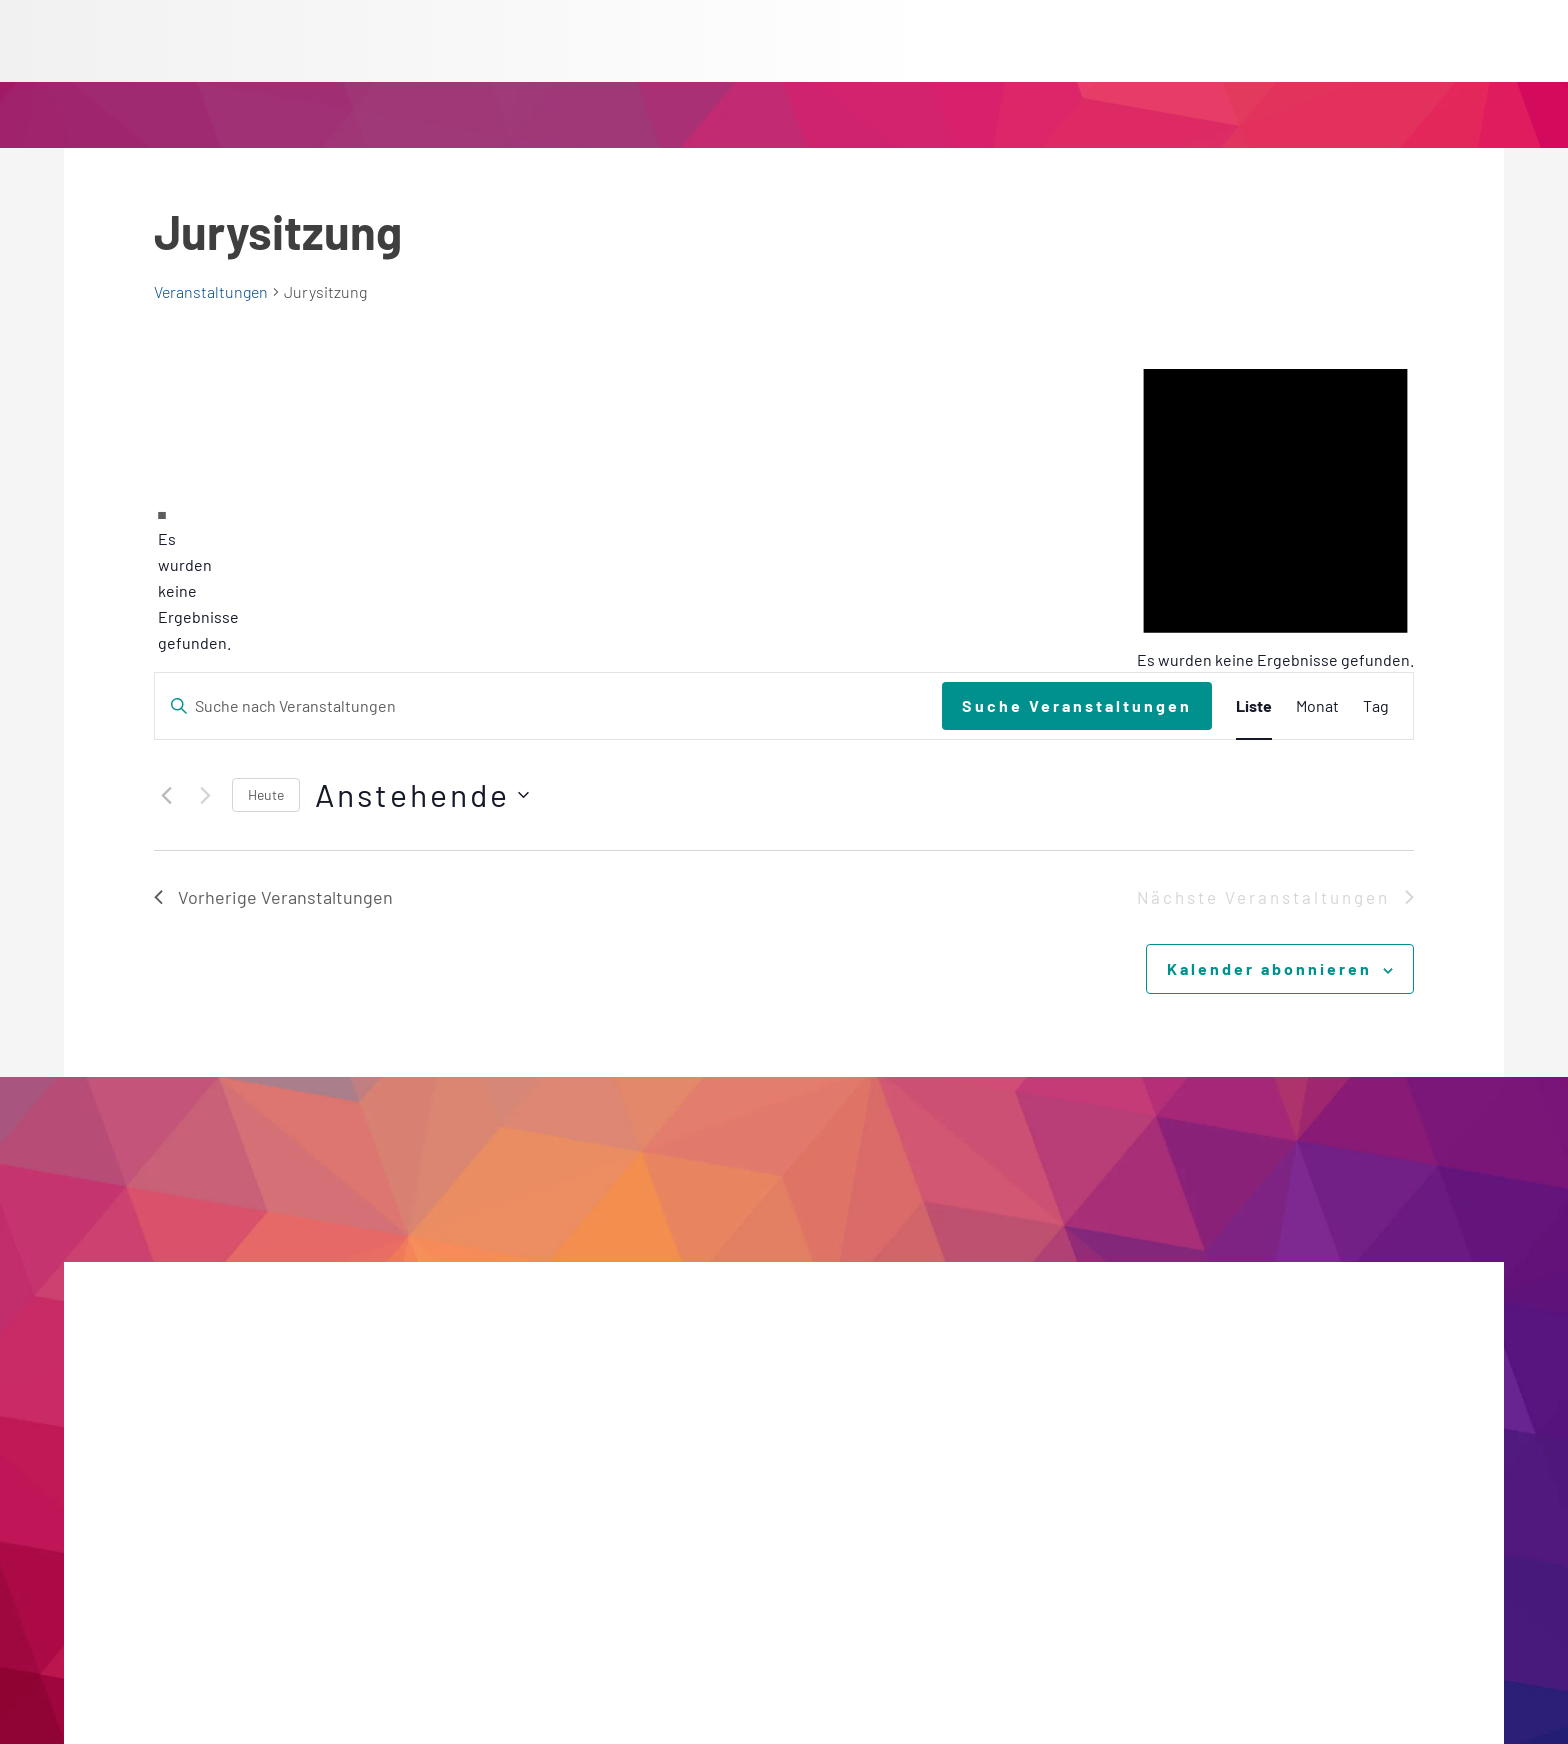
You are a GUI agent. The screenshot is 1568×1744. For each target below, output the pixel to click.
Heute (266, 794)
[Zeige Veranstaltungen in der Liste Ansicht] (1254, 706)
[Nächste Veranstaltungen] (205, 795)
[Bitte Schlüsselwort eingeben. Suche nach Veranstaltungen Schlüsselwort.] (548, 706)
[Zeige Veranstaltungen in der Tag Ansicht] (1376, 706)
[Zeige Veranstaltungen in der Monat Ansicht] (1317, 706)
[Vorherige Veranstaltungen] (166, 795)
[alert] (162, 577)
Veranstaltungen (211, 291)
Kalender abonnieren (1269, 968)
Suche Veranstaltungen (1077, 705)
